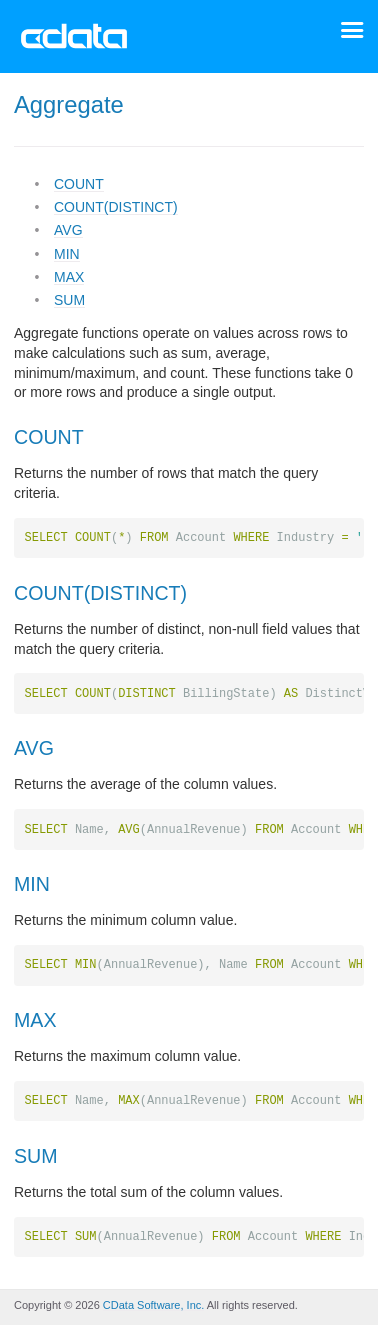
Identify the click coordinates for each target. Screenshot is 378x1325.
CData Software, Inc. (154, 1305)
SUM (69, 300)
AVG (68, 230)
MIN (67, 254)
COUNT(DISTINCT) (116, 207)
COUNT (79, 184)
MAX (69, 277)
